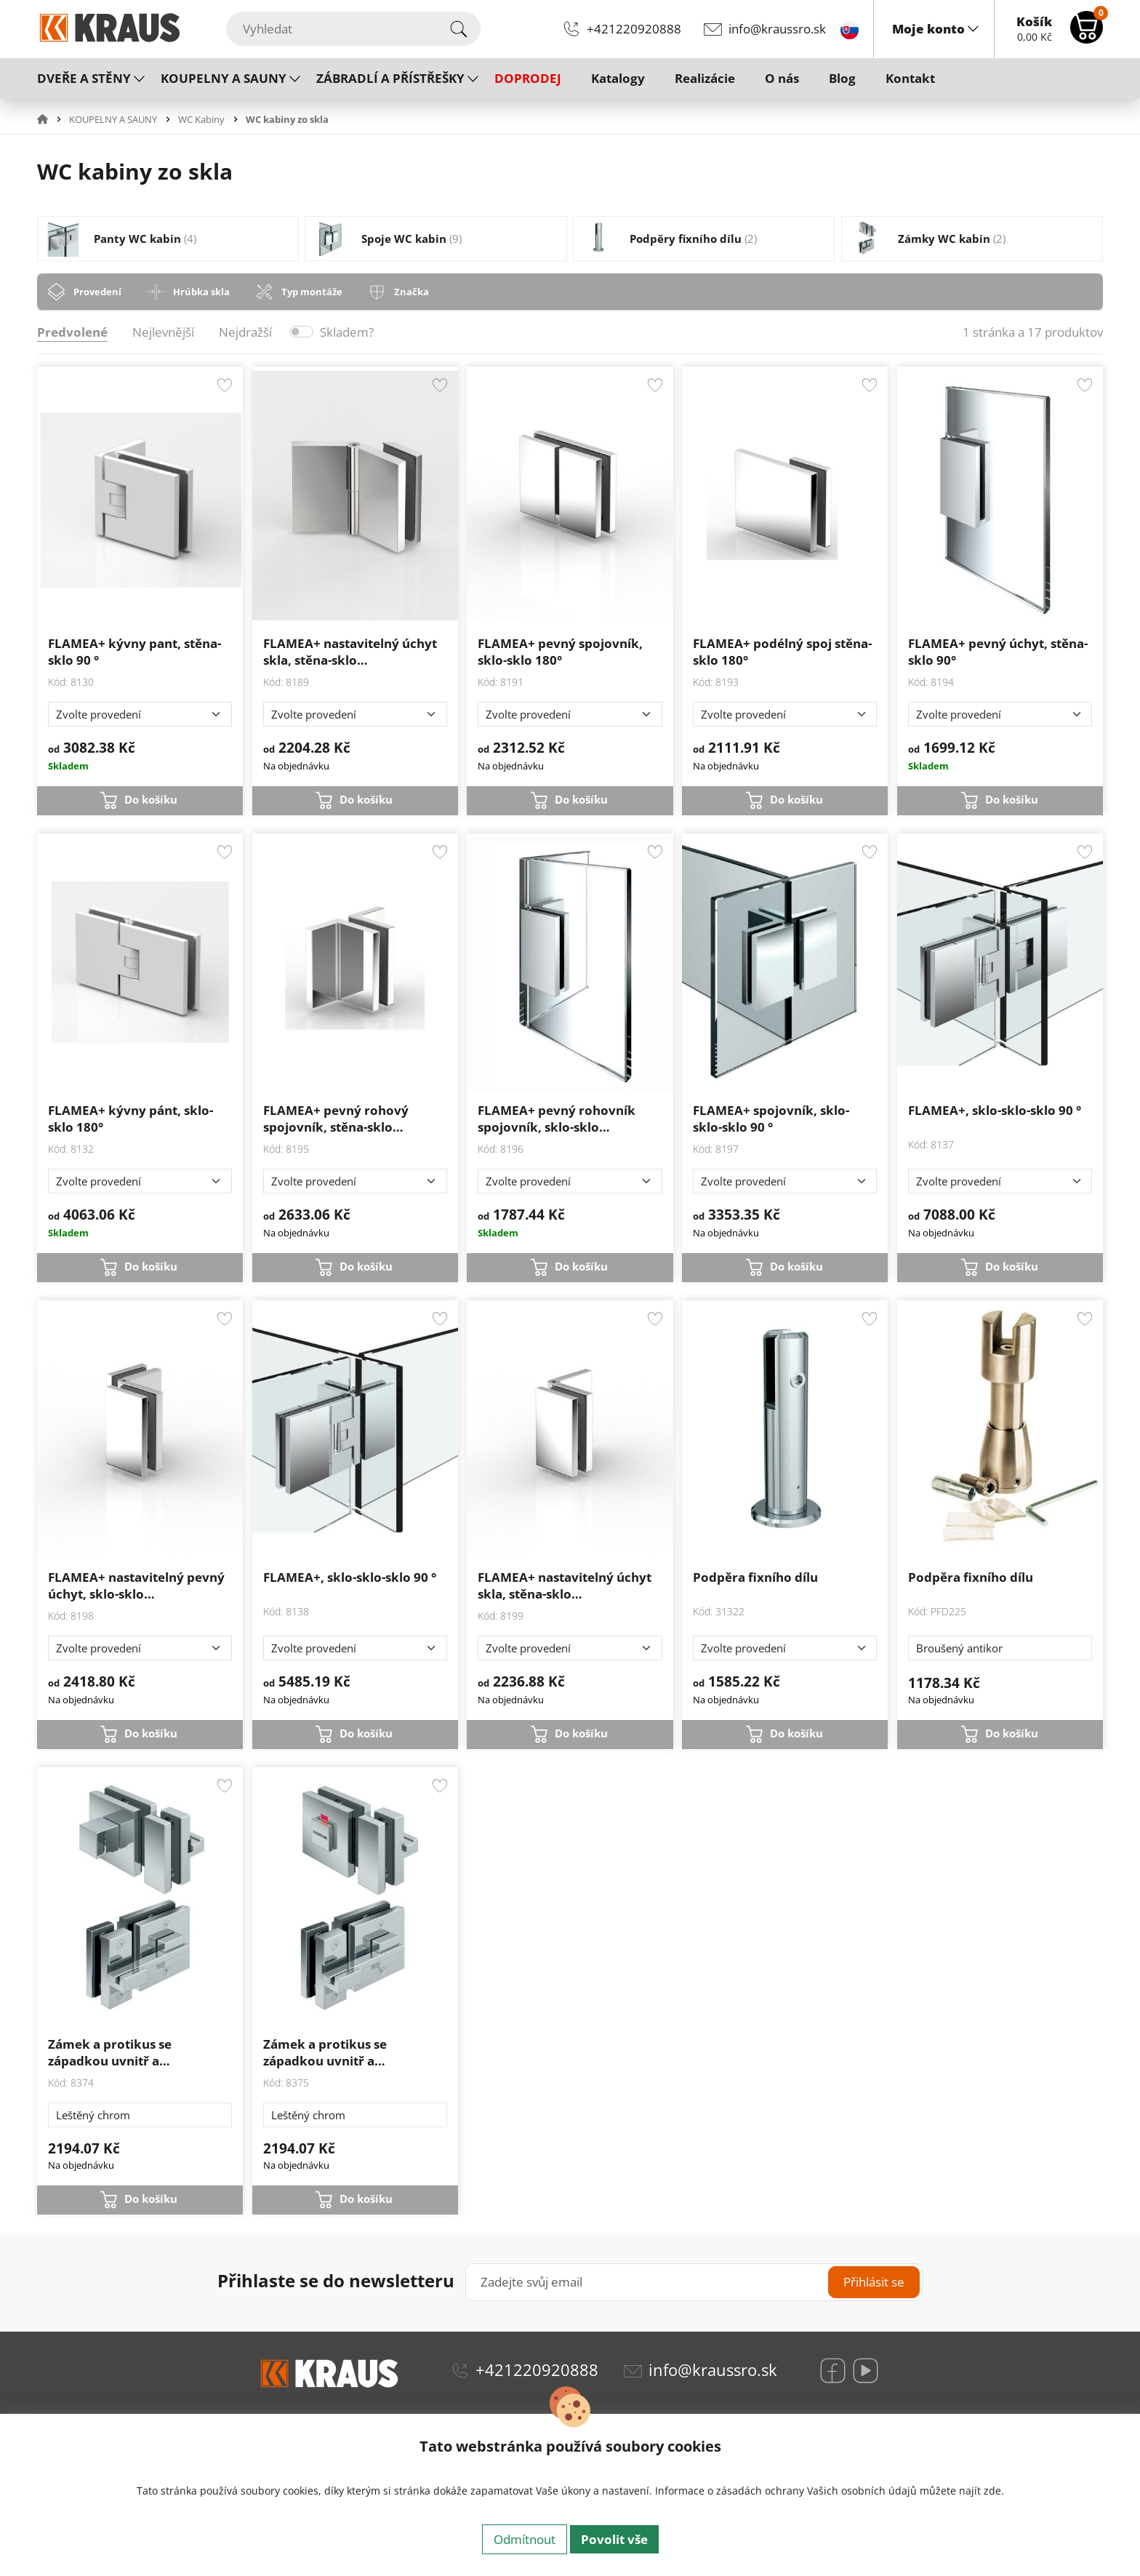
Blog (842, 78)
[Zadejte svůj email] (693, 2281)
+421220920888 (634, 28)
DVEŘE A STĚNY (84, 78)
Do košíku (150, 799)
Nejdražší (245, 332)
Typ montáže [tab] (311, 291)
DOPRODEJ (527, 78)
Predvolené (72, 332)
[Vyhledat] (353, 29)
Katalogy (618, 78)
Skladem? (347, 332)
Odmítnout (524, 2539)
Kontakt (910, 78)
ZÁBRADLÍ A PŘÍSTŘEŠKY (390, 78)
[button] (51, 119)
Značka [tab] (411, 291)
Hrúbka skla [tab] (201, 291)
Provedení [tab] (97, 291)
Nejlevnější (163, 332)
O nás (782, 78)
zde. (994, 2490)
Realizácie (705, 78)
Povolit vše (614, 2539)
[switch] (301, 332)
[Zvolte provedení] (140, 714)
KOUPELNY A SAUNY (223, 78)
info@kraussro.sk (777, 28)
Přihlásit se (873, 2281)
